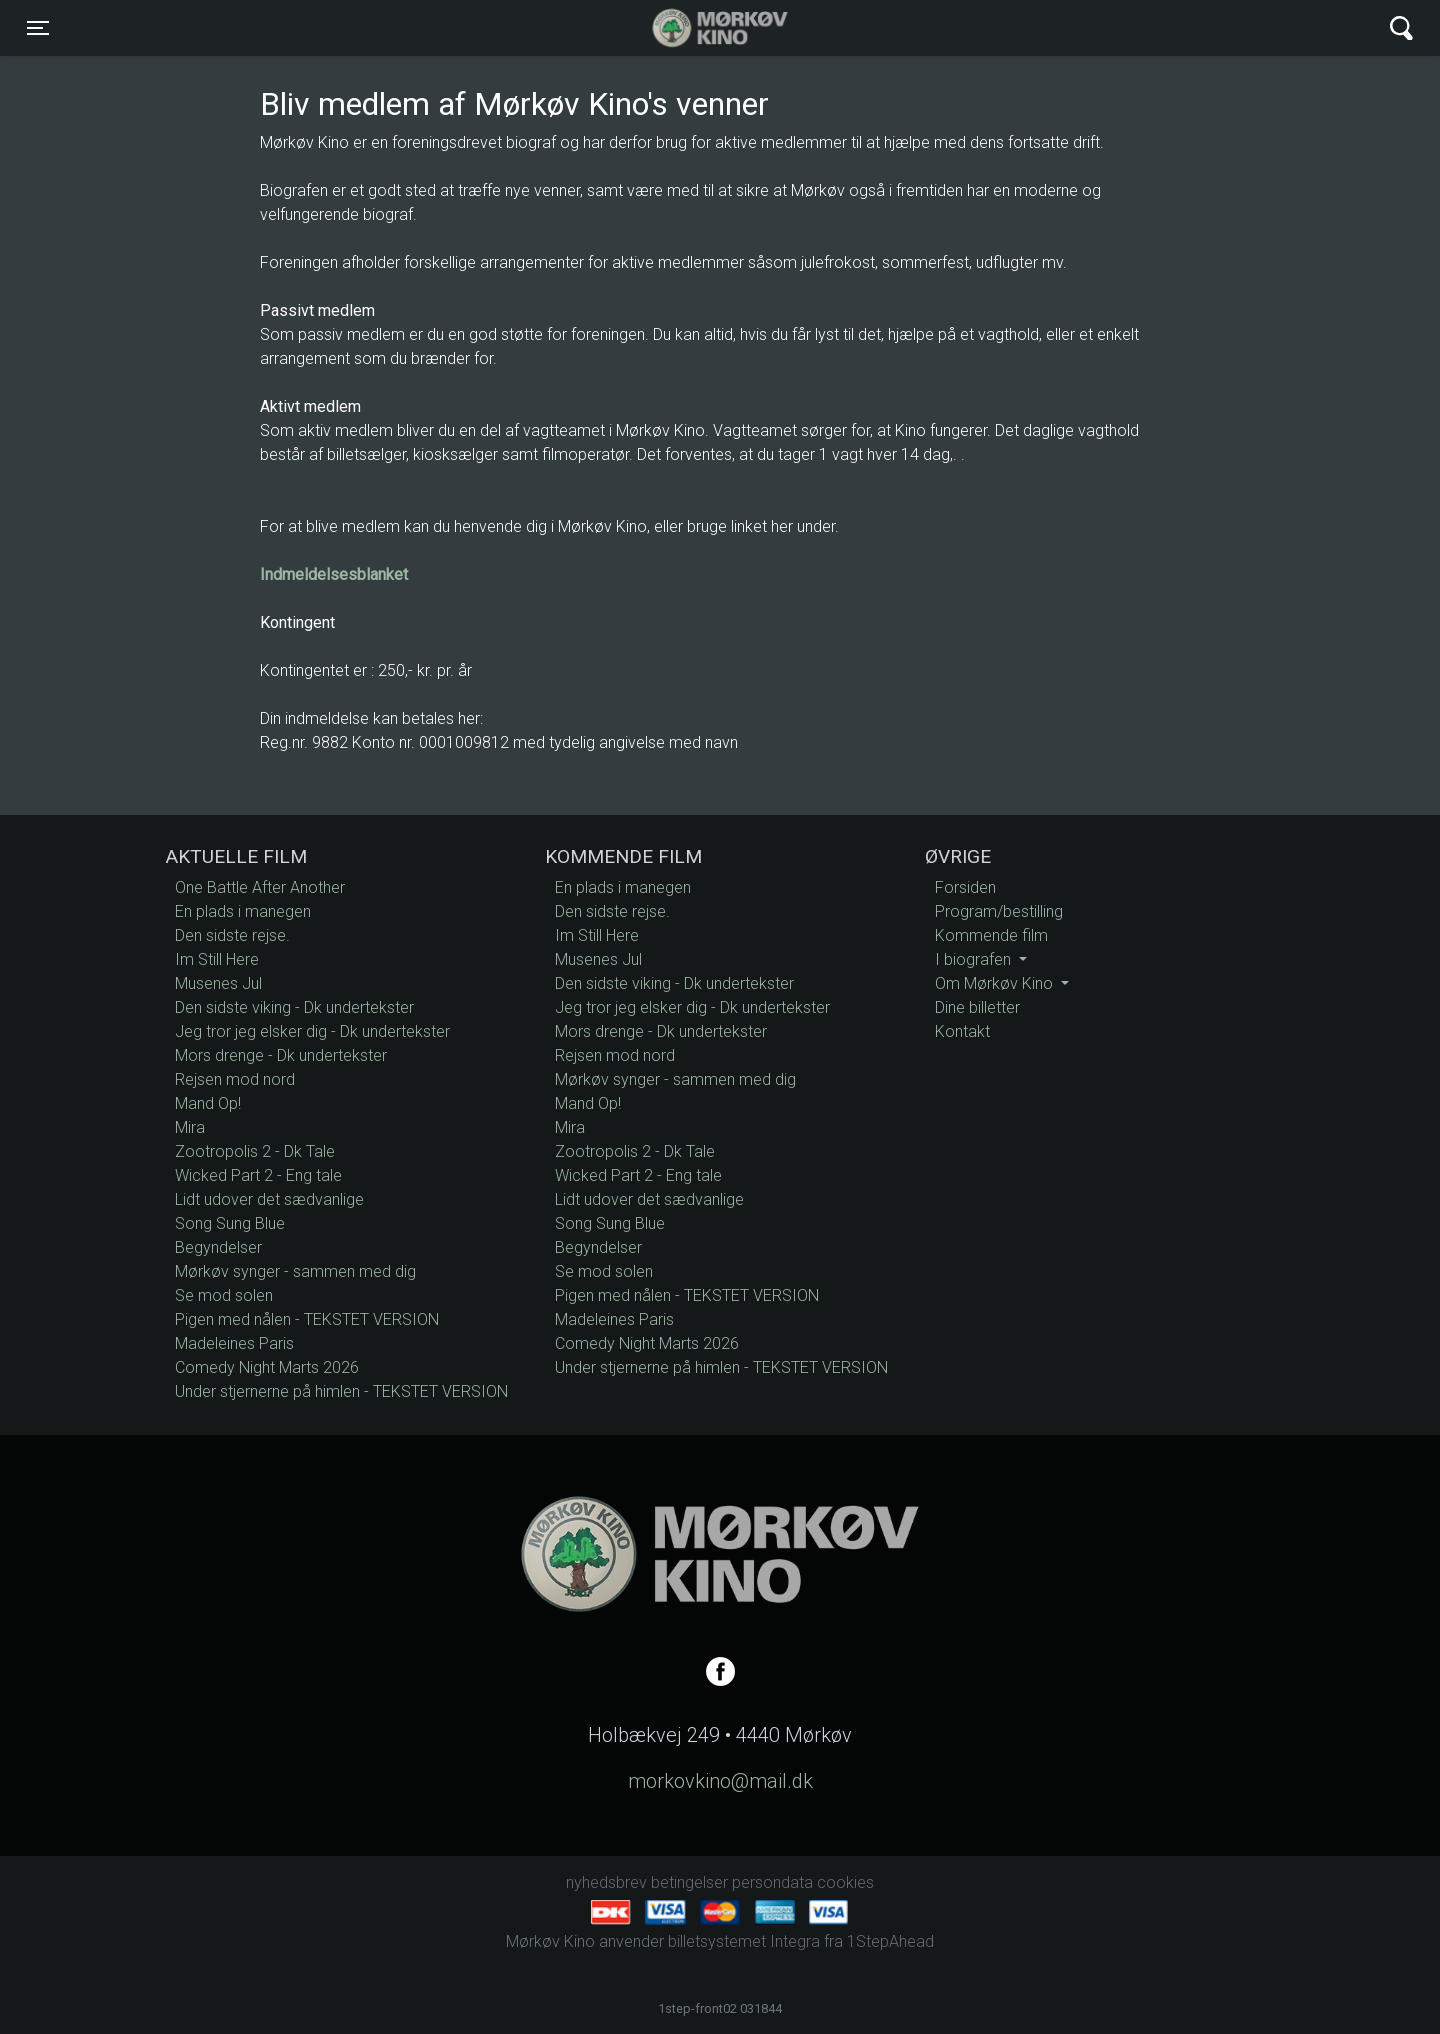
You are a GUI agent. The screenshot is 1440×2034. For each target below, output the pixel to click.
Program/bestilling (999, 911)
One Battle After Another (260, 887)
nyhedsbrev (606, 1882)
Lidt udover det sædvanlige (269, 1199)
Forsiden (965, 887)
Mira (190, 1127)
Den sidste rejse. (232, 935)
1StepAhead (890, 1941)
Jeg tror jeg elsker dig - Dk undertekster (312, 1031)
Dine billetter (977, 1007)
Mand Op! (208, 1103)
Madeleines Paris (234, 1343)
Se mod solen (224, 1295)
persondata (772, 1882)
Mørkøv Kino (700, 28)
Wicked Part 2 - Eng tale (258, 1175)
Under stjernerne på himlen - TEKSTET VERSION (341, 1391)
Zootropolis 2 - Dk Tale (255, 1151)
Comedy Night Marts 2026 (267, 1367)
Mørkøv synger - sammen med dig (295, 1271)
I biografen (975, 959)
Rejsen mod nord (235, 1079)
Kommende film (991, 935)
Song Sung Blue (230, 1223)
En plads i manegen (243, 911)
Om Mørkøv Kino (996, 983)
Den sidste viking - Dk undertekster (294, 1007)
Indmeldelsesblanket (334, 574)
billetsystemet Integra (744, 1941)
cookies (845, 1882)
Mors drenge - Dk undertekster (281, 1055)
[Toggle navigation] (38, 28)
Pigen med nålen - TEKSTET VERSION (307, 1319)
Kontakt (962, 1031)
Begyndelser (218, 1247)
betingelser (689, 1882)
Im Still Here (217, 959)
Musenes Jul (218, 983)
